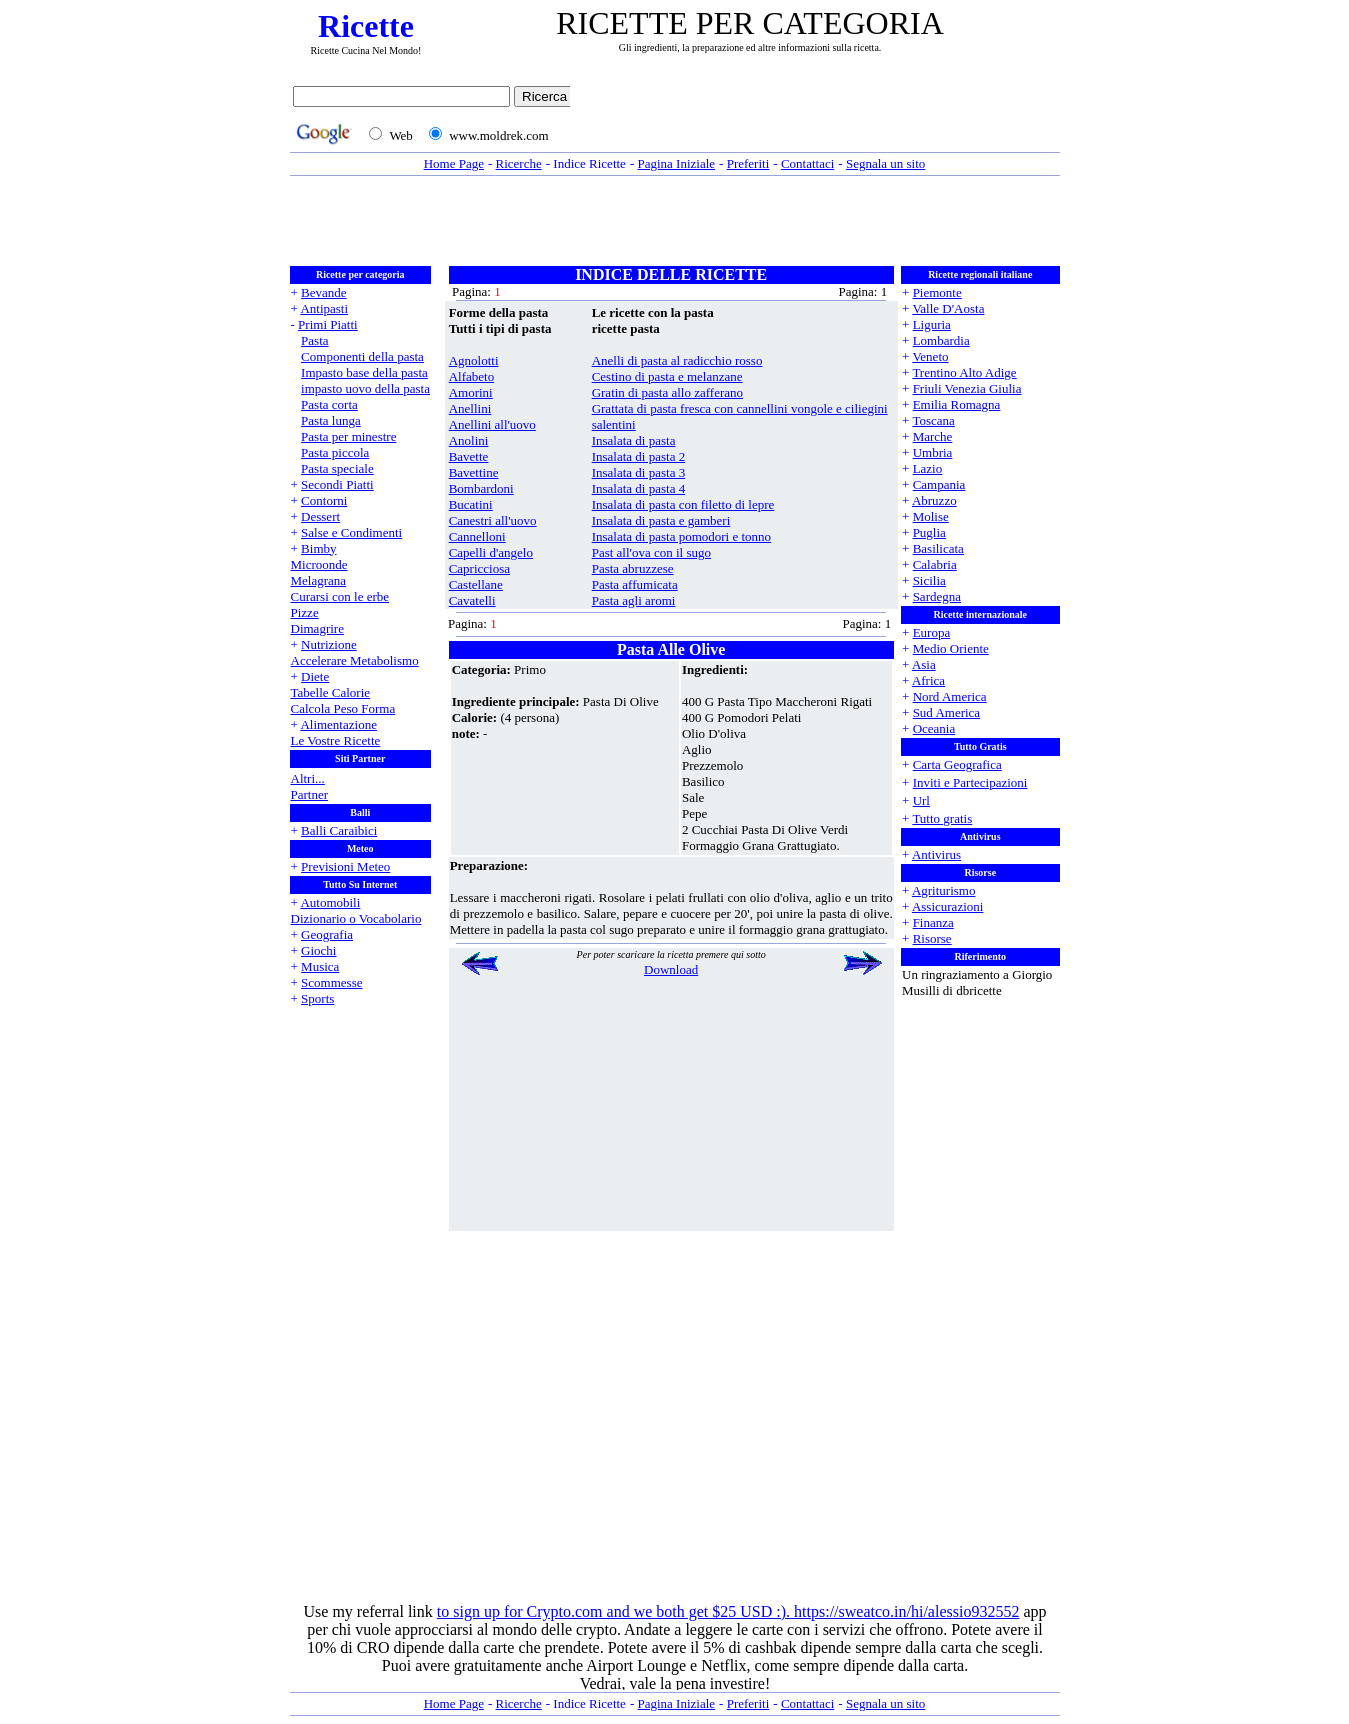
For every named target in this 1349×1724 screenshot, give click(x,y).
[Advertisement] (820, 117)
